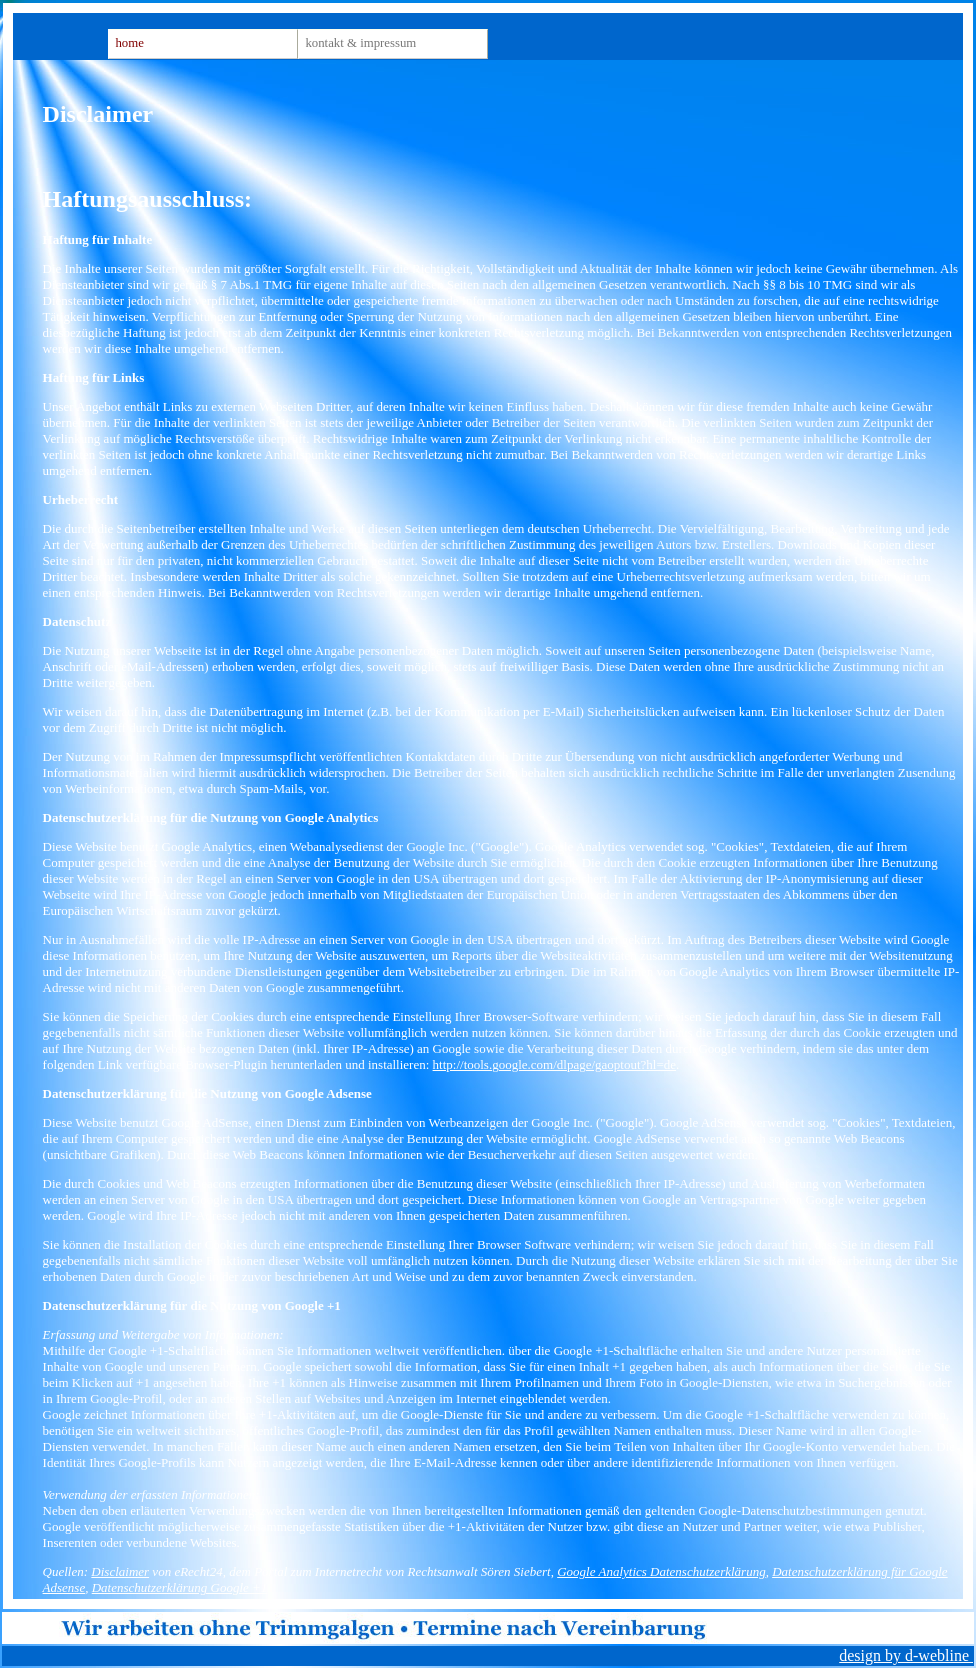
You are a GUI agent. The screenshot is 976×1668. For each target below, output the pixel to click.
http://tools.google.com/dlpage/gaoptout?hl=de (554, 1064)
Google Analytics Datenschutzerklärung (661, 1571)
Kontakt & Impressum (360, 43)
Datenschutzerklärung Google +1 (180, 1587)
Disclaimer (120, 1571)
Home (129, 43)
